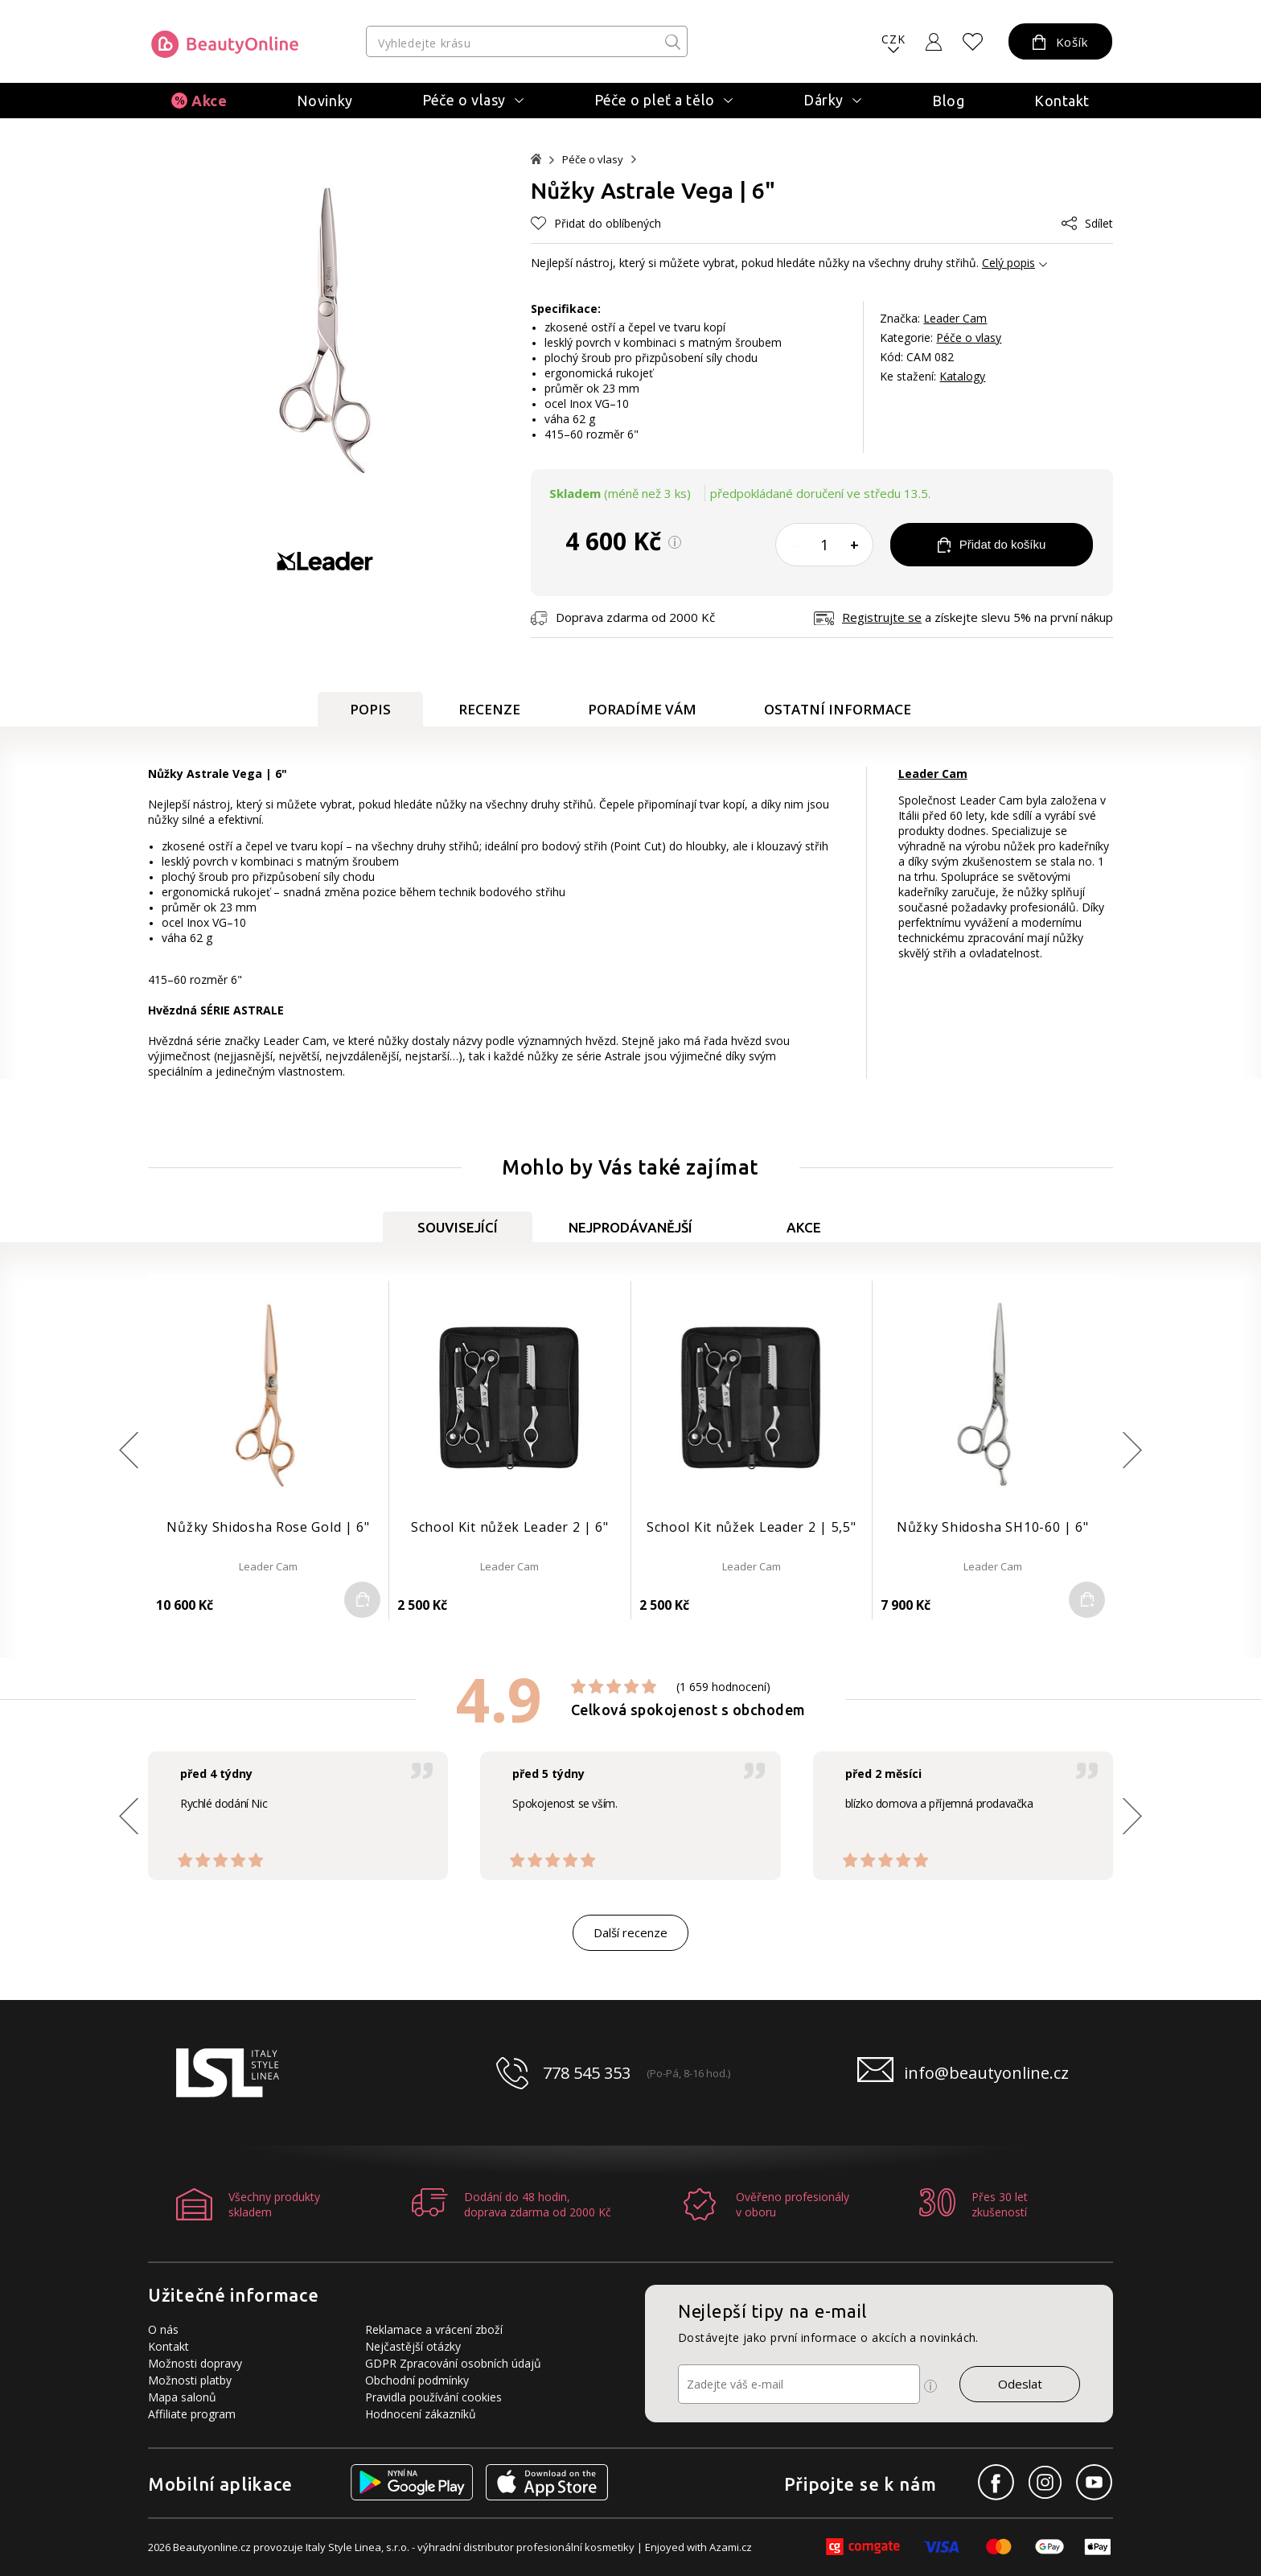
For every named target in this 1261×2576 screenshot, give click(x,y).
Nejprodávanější (630, 1227)
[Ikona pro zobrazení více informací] (930, 2386)
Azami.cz (730, 2547)
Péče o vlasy (592, 160)
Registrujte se (882, 617)
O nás (163, 2329)
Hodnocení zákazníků (420, 2414)
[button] (1132, 1450)
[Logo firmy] (225, 44)
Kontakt (1062, 101)
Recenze (489, 709)
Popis (370, 709)
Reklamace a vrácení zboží (434, 2329)
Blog (948, 101)
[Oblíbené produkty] (973, 42)
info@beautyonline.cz (986, 2073)
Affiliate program (192, 2414)
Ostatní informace (837, 709)
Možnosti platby (190, 2380)
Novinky (325, 101)
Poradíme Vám (642, 709)
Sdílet (1087, 223)
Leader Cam (955, 318)
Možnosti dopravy (195, 2363)
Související (457, 1227)
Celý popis (1008, 262)
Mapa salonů (182, 2397)
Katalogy (962, 376)
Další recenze (630, 1932)
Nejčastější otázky (413, 2346)
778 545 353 (586, 2073)
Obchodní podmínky (417, 2380)
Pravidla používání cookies (433, 2397)
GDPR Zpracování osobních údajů (453, 2363)
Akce (209, 101)
